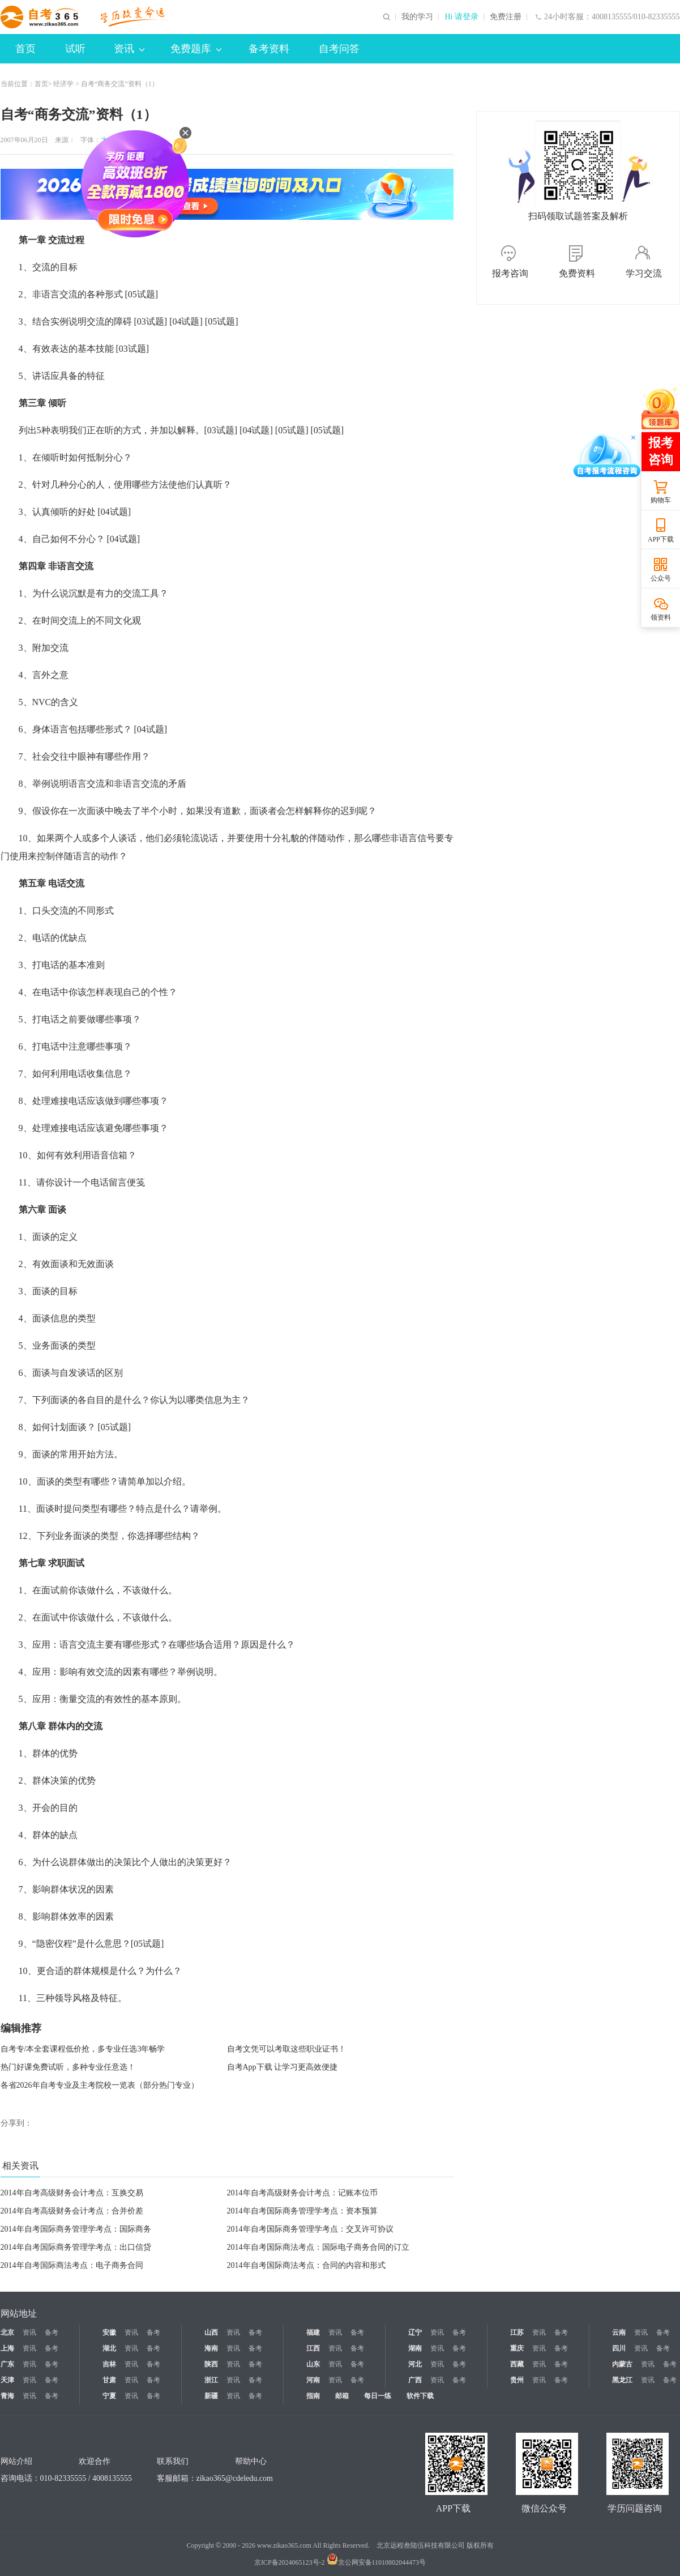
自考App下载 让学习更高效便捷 (282, 2067)
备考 (51, 2332)
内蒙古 (622, 2364)
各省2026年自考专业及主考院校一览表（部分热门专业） (100, 2085)
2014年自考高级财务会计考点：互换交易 (72, 2193)
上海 (7, 2348)
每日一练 (377, 2396)
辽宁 (415, 2332)
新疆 (211, 2396)
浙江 (211, 2380)
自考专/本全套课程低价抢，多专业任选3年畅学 (83, 2049)
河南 (313, 2380)
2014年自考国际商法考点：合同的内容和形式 (306, 2265)
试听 (75, 48)
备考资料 (269, 48)
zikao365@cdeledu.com (234, 2478)
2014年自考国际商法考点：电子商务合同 (72, 2265)
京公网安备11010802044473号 (376, 2562)
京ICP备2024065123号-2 (289, 2562)
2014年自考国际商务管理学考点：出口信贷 (76, 2247)
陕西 (211, 2364)
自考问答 (339, 48)
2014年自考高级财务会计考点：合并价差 (72, 2211)
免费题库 (195, 48)
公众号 (661, 578)
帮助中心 (251, 2461)
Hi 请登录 (461, 17)
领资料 (661, 617)
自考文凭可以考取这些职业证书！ (286, 2049)
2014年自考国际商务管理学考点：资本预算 (302, 2211)
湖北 (109, 2348)
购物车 (661, 500)
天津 (7, 2380)
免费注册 (505, 17)
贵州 (517, 2380)
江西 (313, 2348)
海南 (211, 2348)
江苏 (517, 2332)
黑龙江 (622, 2380)
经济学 (63, 84)
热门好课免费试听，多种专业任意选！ (68, 2067)
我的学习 (417, 17)
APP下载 (661, 539)
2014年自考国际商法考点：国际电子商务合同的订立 (318, 2247)
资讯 (129, 48)
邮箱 (342, 2396)
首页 (25, 48)
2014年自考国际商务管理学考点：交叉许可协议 (310, 2229)
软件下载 (420, 2396)
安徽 (109, 2332)
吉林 (109, 2364)
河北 (415, 2364)
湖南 (415, 2348)
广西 (415, 2380)
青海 (7, 2396)
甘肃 (109, 2380)
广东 (7, 2364)
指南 (313, 2396)
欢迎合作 (94, 2461)
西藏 (517, 2364)
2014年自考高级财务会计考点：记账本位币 (302, 2193)
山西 (211, 2332)
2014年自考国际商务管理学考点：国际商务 (76, 2229)
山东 (313, 2364)
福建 (313, 2332)
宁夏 (109, 2396)
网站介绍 (16, 2461)
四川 (619, 2348)
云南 (619, 2332)
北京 (7, 2332)
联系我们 (173, 2461)
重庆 (517, 2348)
